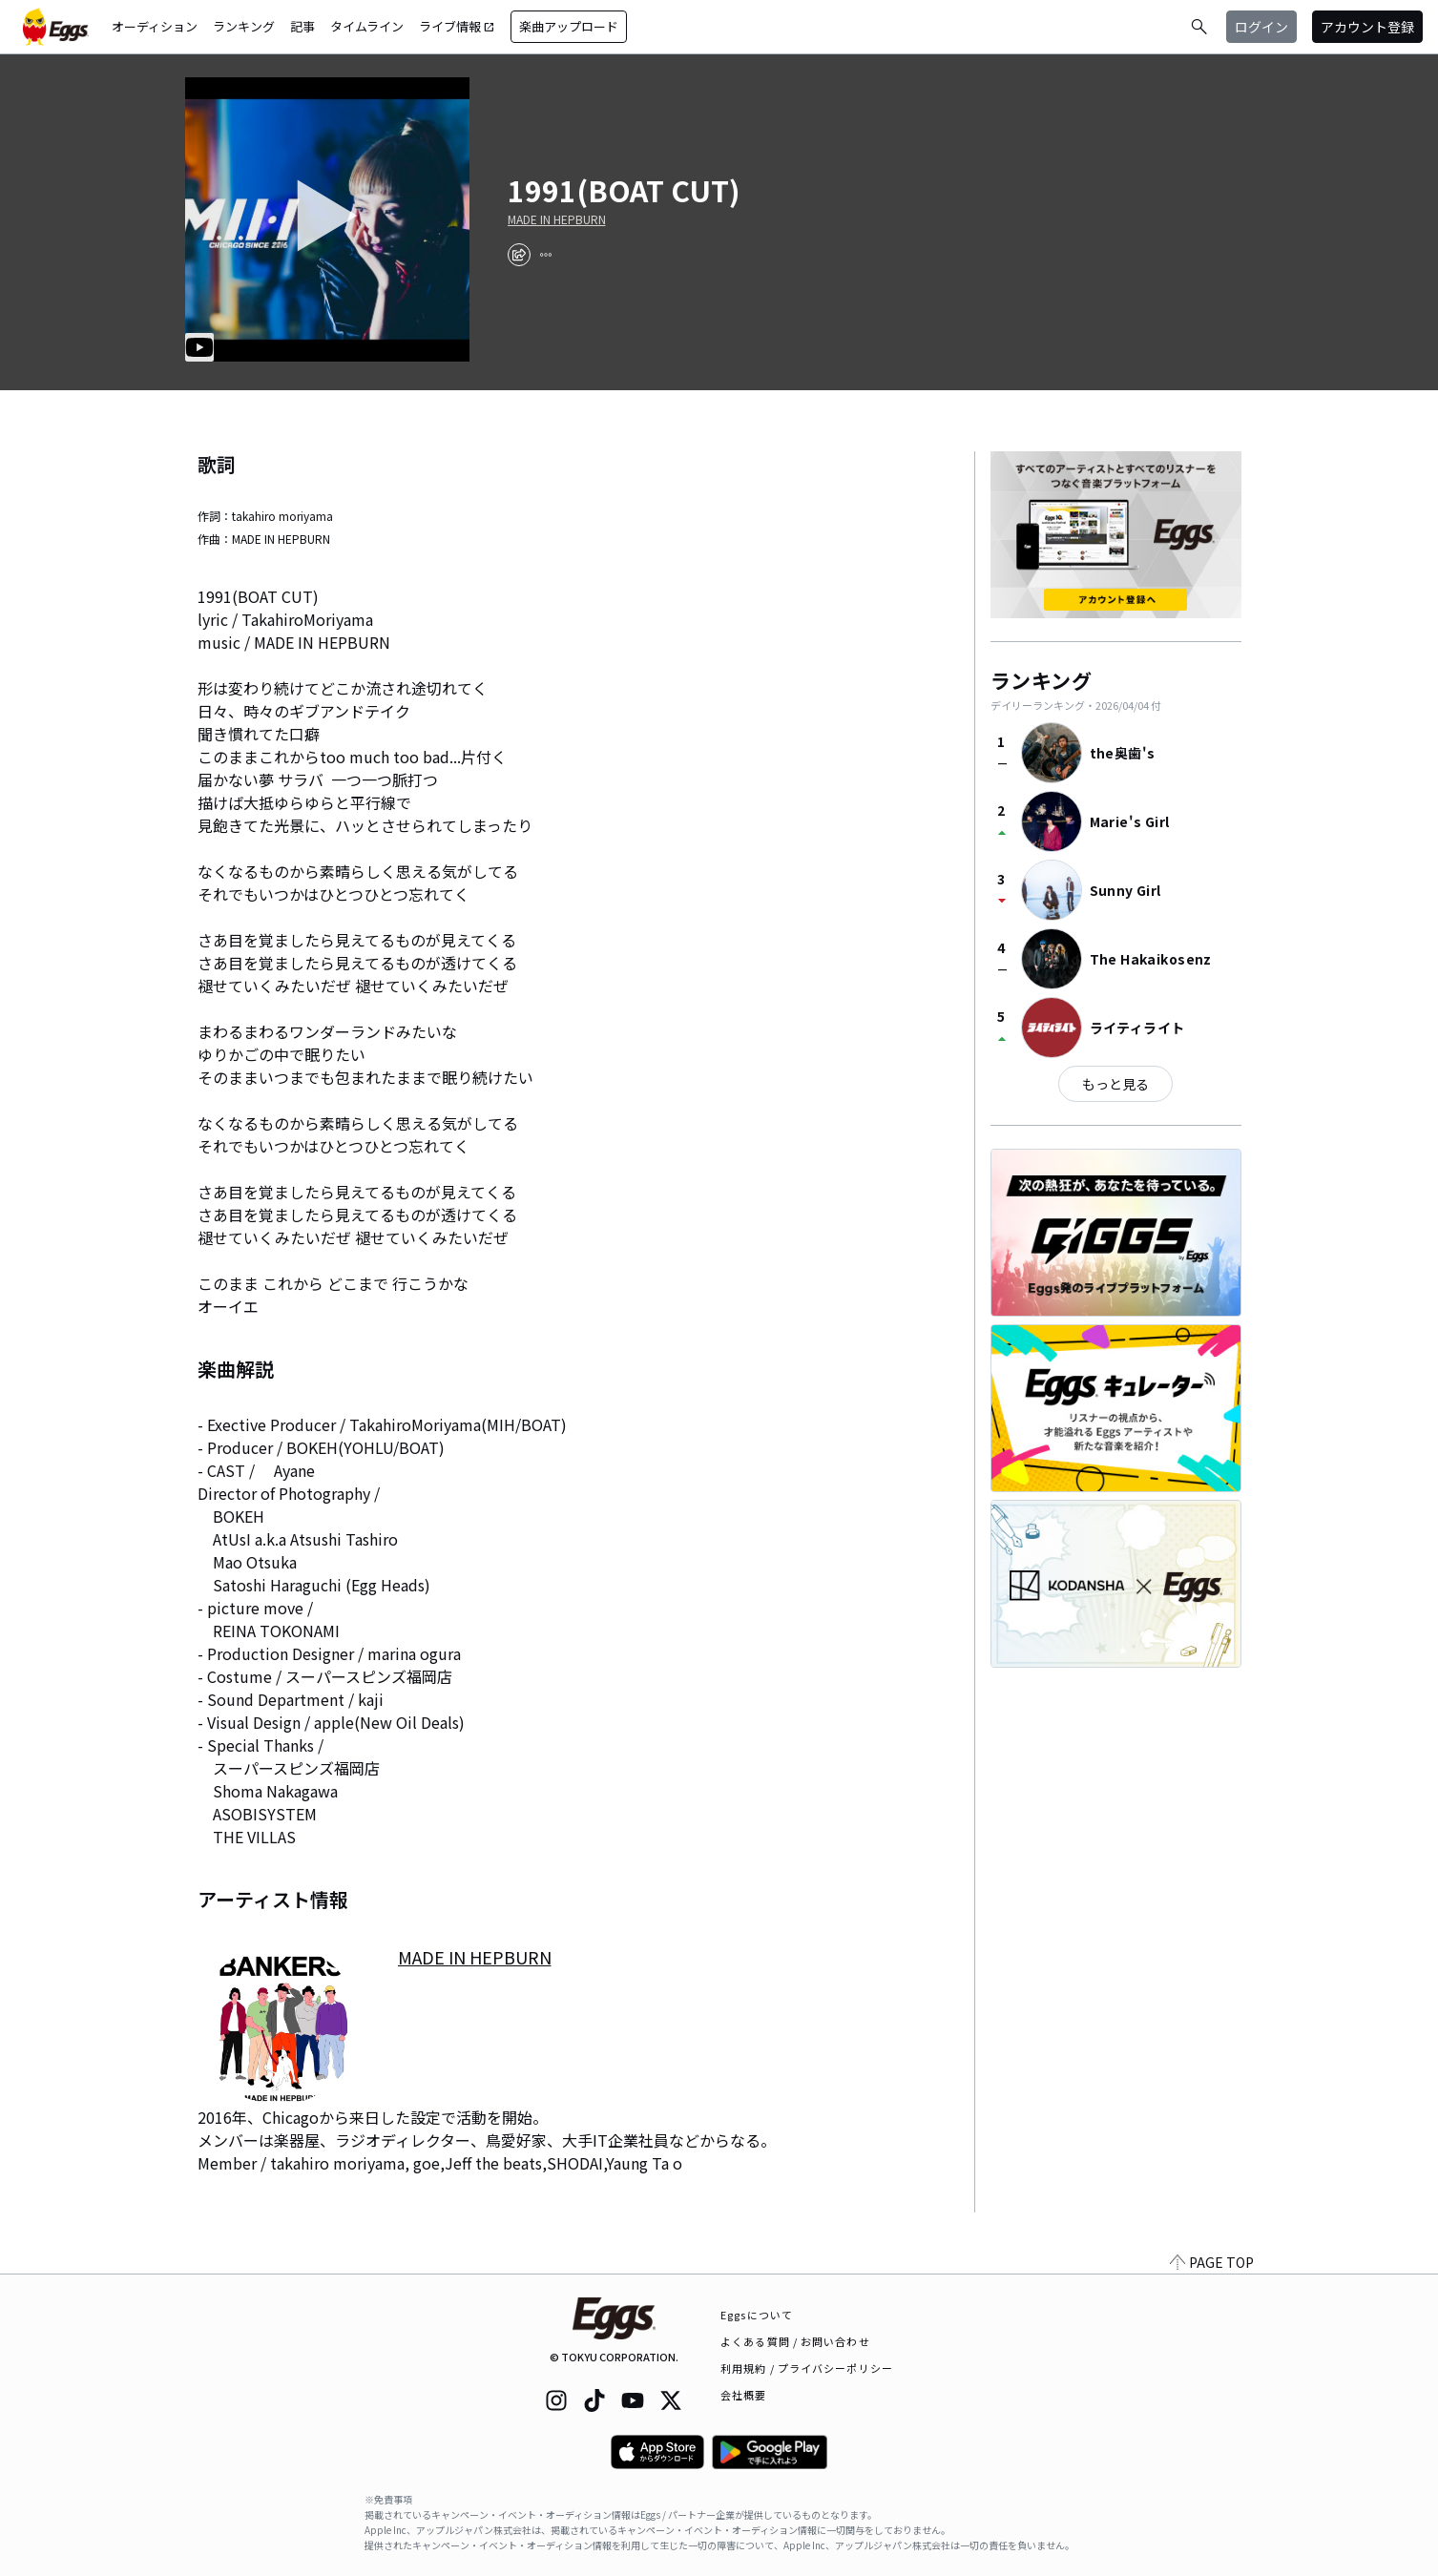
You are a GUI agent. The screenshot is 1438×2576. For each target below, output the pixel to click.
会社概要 (743, 2394)
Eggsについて (756, 2314)
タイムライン (367, 26)
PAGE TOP (1212, 2262)
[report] (545, 254)
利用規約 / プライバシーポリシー (806, 2368)
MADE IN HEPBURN (557, 219)
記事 (302, 26)
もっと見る (1115, 1083)
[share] (519, 254)
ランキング (244, 26)
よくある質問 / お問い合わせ (795, 2341)
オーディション (155, 26)
